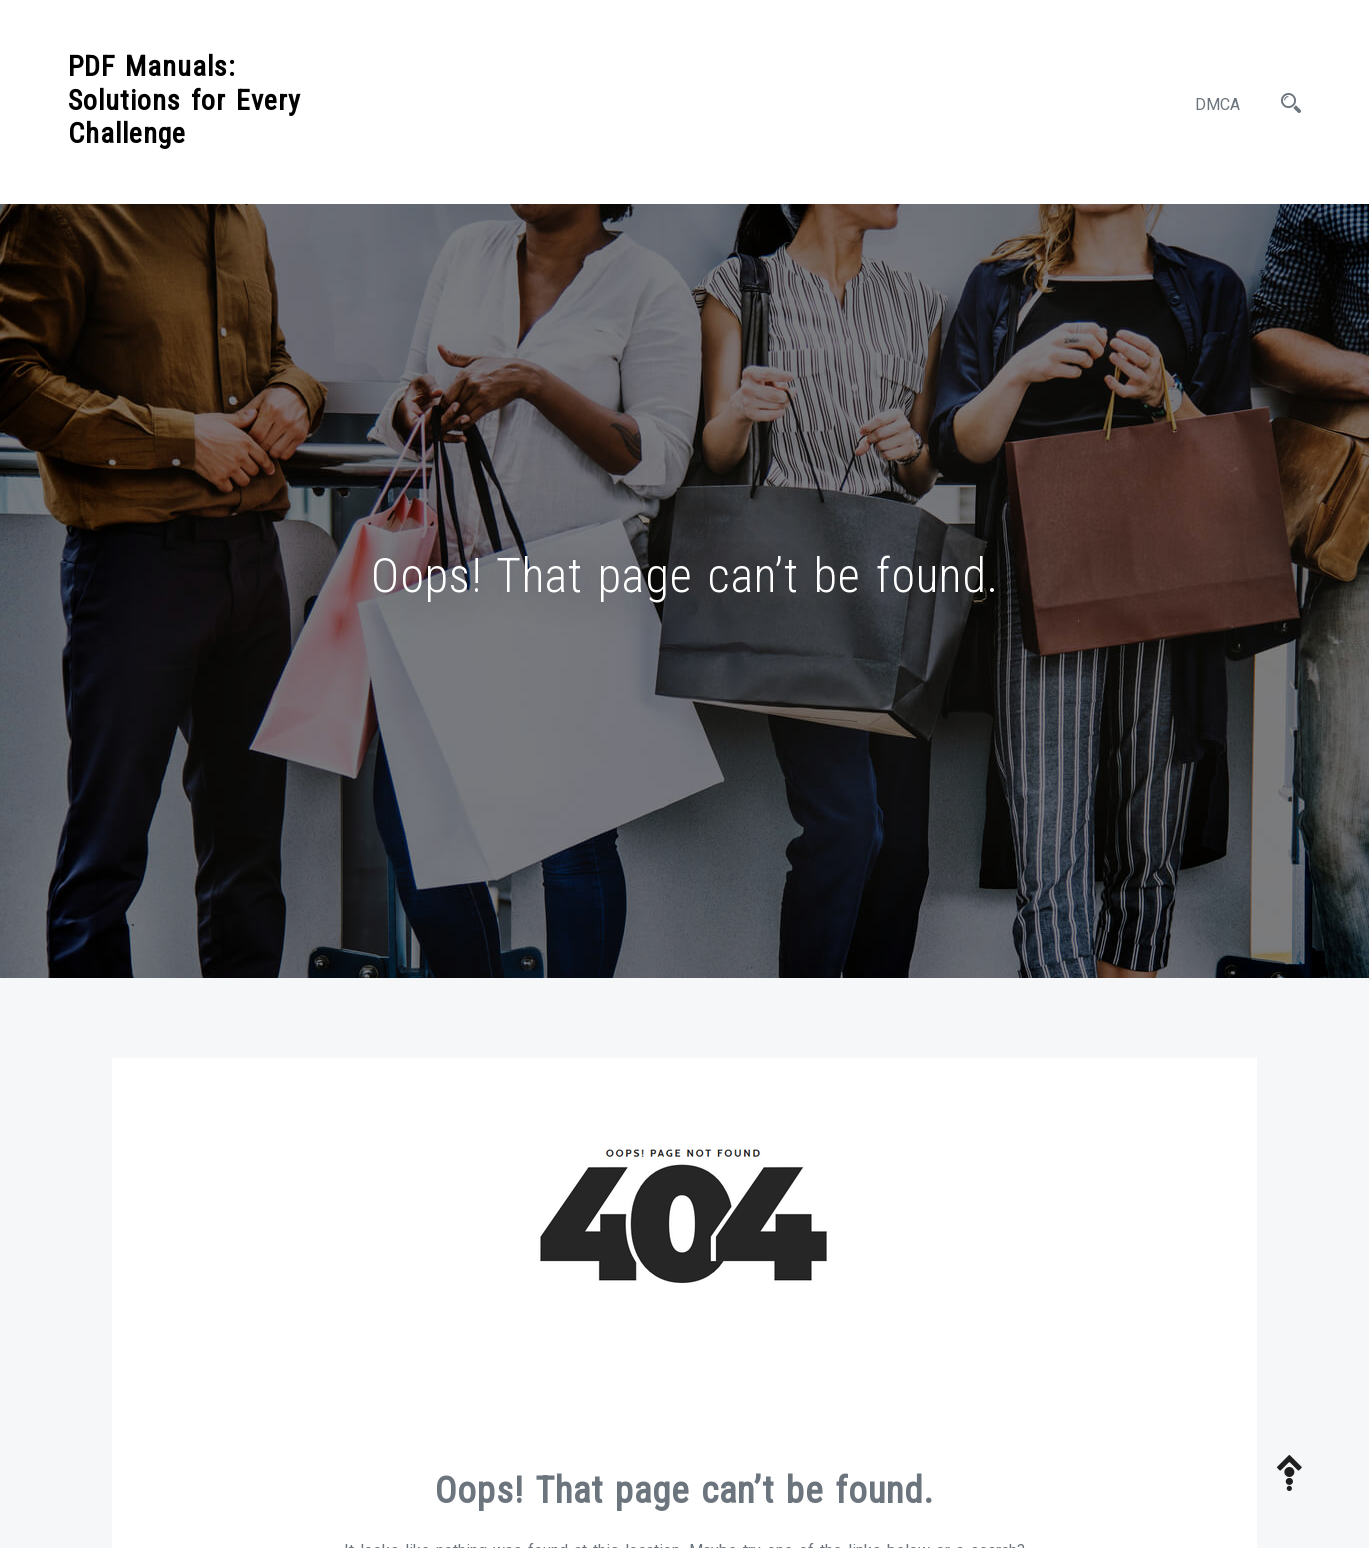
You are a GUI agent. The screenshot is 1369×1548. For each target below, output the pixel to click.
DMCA (1217, 104)
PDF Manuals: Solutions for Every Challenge (184, 100)
